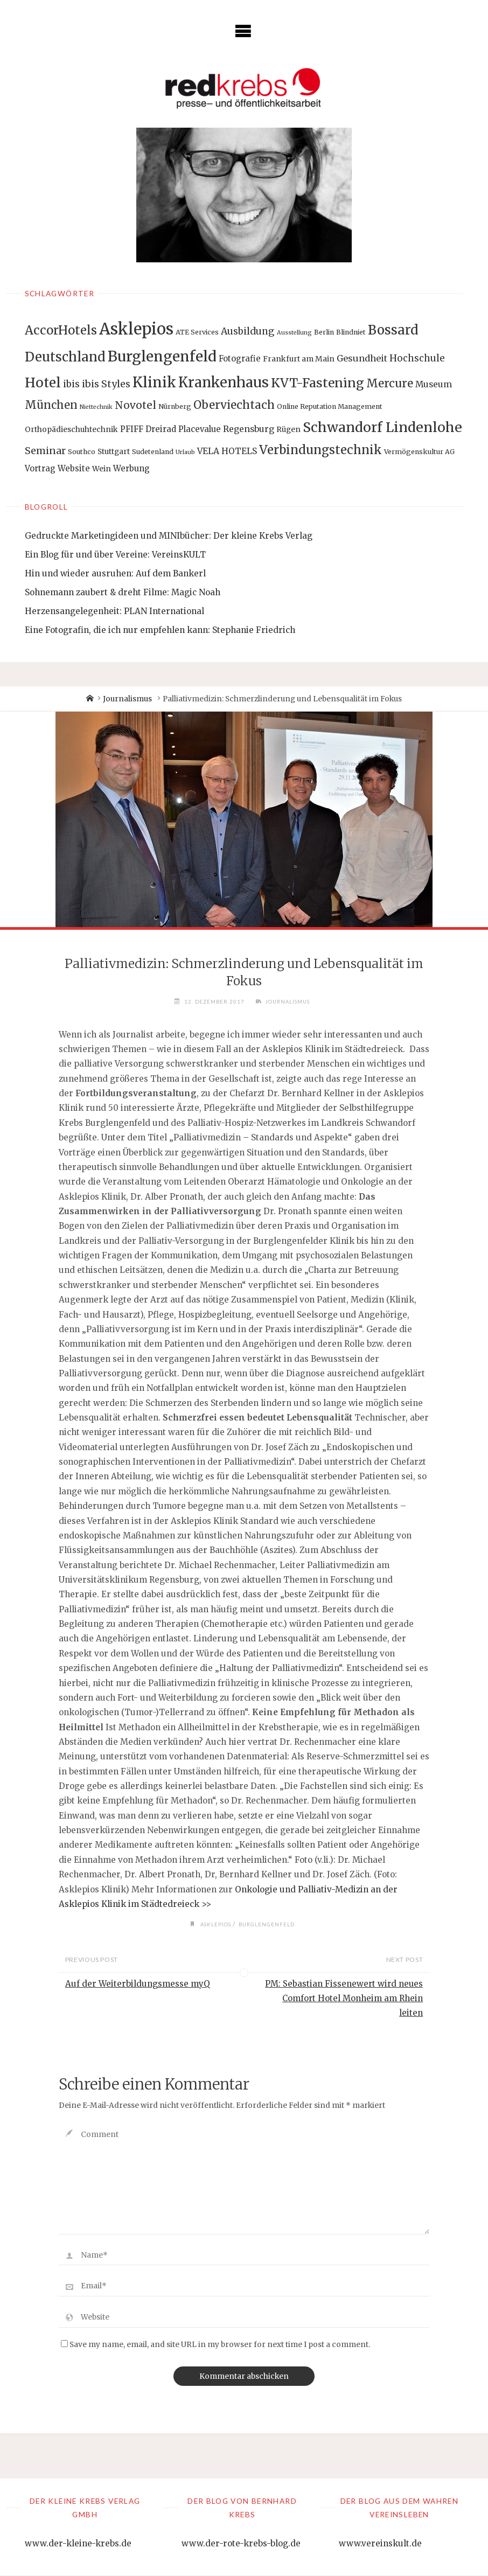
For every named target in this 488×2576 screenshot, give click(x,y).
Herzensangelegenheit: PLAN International (114, 611)
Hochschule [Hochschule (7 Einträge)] (417, 358)
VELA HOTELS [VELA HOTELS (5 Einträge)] (227, 451)
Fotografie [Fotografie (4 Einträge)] (240, 358)
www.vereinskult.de (380, 2544)
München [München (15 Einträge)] (51, 405)
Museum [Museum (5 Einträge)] (433, 384)
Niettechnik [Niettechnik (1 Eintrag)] (96, 406)
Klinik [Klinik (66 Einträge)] (154, 382)
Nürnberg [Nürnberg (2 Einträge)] (174, 406)
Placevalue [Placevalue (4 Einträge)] (199, 429)
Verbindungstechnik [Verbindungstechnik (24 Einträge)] (320, 449)
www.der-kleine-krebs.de (78, 2544)
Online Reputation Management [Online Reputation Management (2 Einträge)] (329, 406)
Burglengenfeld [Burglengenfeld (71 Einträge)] (162, 356)
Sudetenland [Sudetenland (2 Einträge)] (152, 452)
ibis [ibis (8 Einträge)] (71, 384)
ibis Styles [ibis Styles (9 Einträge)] (106, 384)
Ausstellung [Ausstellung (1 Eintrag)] (294, 332)
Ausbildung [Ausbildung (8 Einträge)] (248, 331)
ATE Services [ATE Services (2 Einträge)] (197, 332)
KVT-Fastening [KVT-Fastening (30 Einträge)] (317, 383)
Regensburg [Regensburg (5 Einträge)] (248, 429)
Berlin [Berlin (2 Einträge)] (324, 332)
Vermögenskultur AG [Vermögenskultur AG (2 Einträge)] (419, 452)
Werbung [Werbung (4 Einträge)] (131, 468)
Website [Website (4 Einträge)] (74, 468)
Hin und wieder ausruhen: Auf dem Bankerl (115, 573)
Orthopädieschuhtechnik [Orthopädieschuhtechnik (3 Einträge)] (71, 429)
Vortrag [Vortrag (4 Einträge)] (40, 468)
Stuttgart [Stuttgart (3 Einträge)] (113, 451)
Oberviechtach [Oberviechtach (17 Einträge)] (234, 405)
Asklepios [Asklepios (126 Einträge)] (136, 329)
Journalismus (127, 699)
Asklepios (215, 1924)
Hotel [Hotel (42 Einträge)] (43, 382)
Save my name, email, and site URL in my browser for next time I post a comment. (215, 2345)
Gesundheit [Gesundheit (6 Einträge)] (362, 358)
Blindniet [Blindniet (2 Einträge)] (351, 332)
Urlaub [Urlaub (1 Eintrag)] (185, 452)
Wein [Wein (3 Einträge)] (101, 469)
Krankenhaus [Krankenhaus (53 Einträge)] (223, 382)
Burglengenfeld (267, 1924)
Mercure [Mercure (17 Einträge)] (389, 384)
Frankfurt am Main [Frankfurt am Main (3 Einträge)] (298, 359)
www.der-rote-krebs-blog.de (241, 2544)
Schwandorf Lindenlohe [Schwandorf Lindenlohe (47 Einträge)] (382, 427)
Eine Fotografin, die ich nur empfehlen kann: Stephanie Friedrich (160, 630)
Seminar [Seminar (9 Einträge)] (45, 450)
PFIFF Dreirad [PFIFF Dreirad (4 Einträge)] (148, 429)
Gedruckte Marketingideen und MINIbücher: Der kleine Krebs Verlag (168, 536)
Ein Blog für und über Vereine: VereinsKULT (115, 554)
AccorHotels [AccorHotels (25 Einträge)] (61, 330)
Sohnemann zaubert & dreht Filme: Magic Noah (122, 592)
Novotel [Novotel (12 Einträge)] (135, 405)
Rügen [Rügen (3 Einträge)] (288, 429)
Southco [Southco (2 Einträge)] (81, 452)
